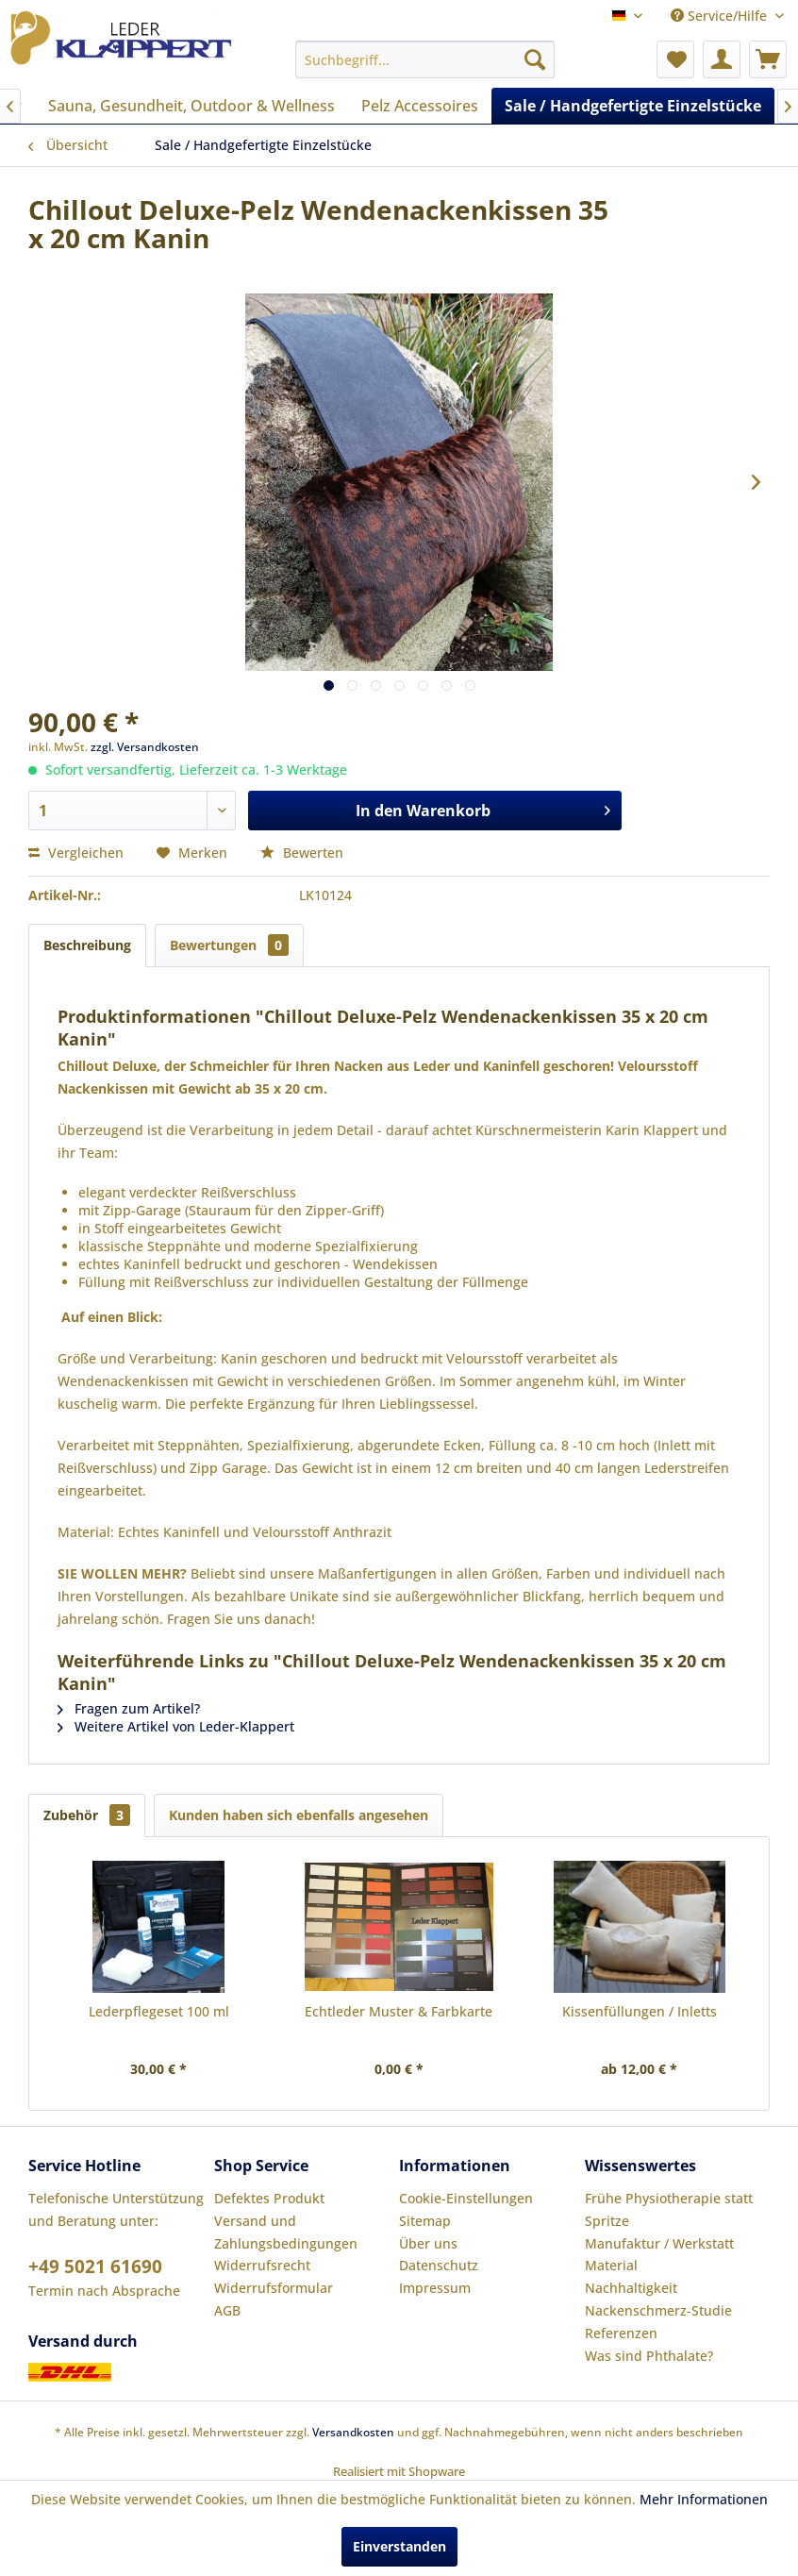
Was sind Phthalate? (649, 2356)
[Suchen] (535, 59)
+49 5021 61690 (95, 2266)
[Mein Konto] (721, 59)
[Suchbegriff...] (425, 59)
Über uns (428, 2243)
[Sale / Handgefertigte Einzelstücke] (632, 106)
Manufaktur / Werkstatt (659, 2243)
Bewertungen (229, 945)
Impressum (435, 2288)
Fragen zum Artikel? (129, 1708)
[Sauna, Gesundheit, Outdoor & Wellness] (191, 106)
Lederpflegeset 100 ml (159, 2011)
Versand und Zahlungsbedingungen (285, 2232)
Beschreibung (87, 945)
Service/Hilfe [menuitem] (721, 16)
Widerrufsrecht (262, 2265)
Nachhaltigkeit (631, 2288)
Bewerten (301, 852)
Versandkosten (353, 2432)
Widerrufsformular (273, 2288)
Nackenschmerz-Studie (658, 2310)
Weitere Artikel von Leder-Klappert (176, 1726)
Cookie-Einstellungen (466, 2198)
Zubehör (86, 1815)
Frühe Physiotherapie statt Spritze (669, 2209)
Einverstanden (399, 2546)
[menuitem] (425, 59)
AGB (227, 2310)
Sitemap (425, 2221)
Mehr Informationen (704, 2499)
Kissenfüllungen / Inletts (639, 2011)
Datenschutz (438, 2265)
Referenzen (621, 2333)
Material (611, 2265)
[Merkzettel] (675, 59)
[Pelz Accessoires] (419, 106)
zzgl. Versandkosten (145, 747)
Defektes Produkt (269, 2198)
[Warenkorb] (768, 59)
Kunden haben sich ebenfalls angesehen (298, 1815)
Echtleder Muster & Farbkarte (398, 2011)
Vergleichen (76, 852)
